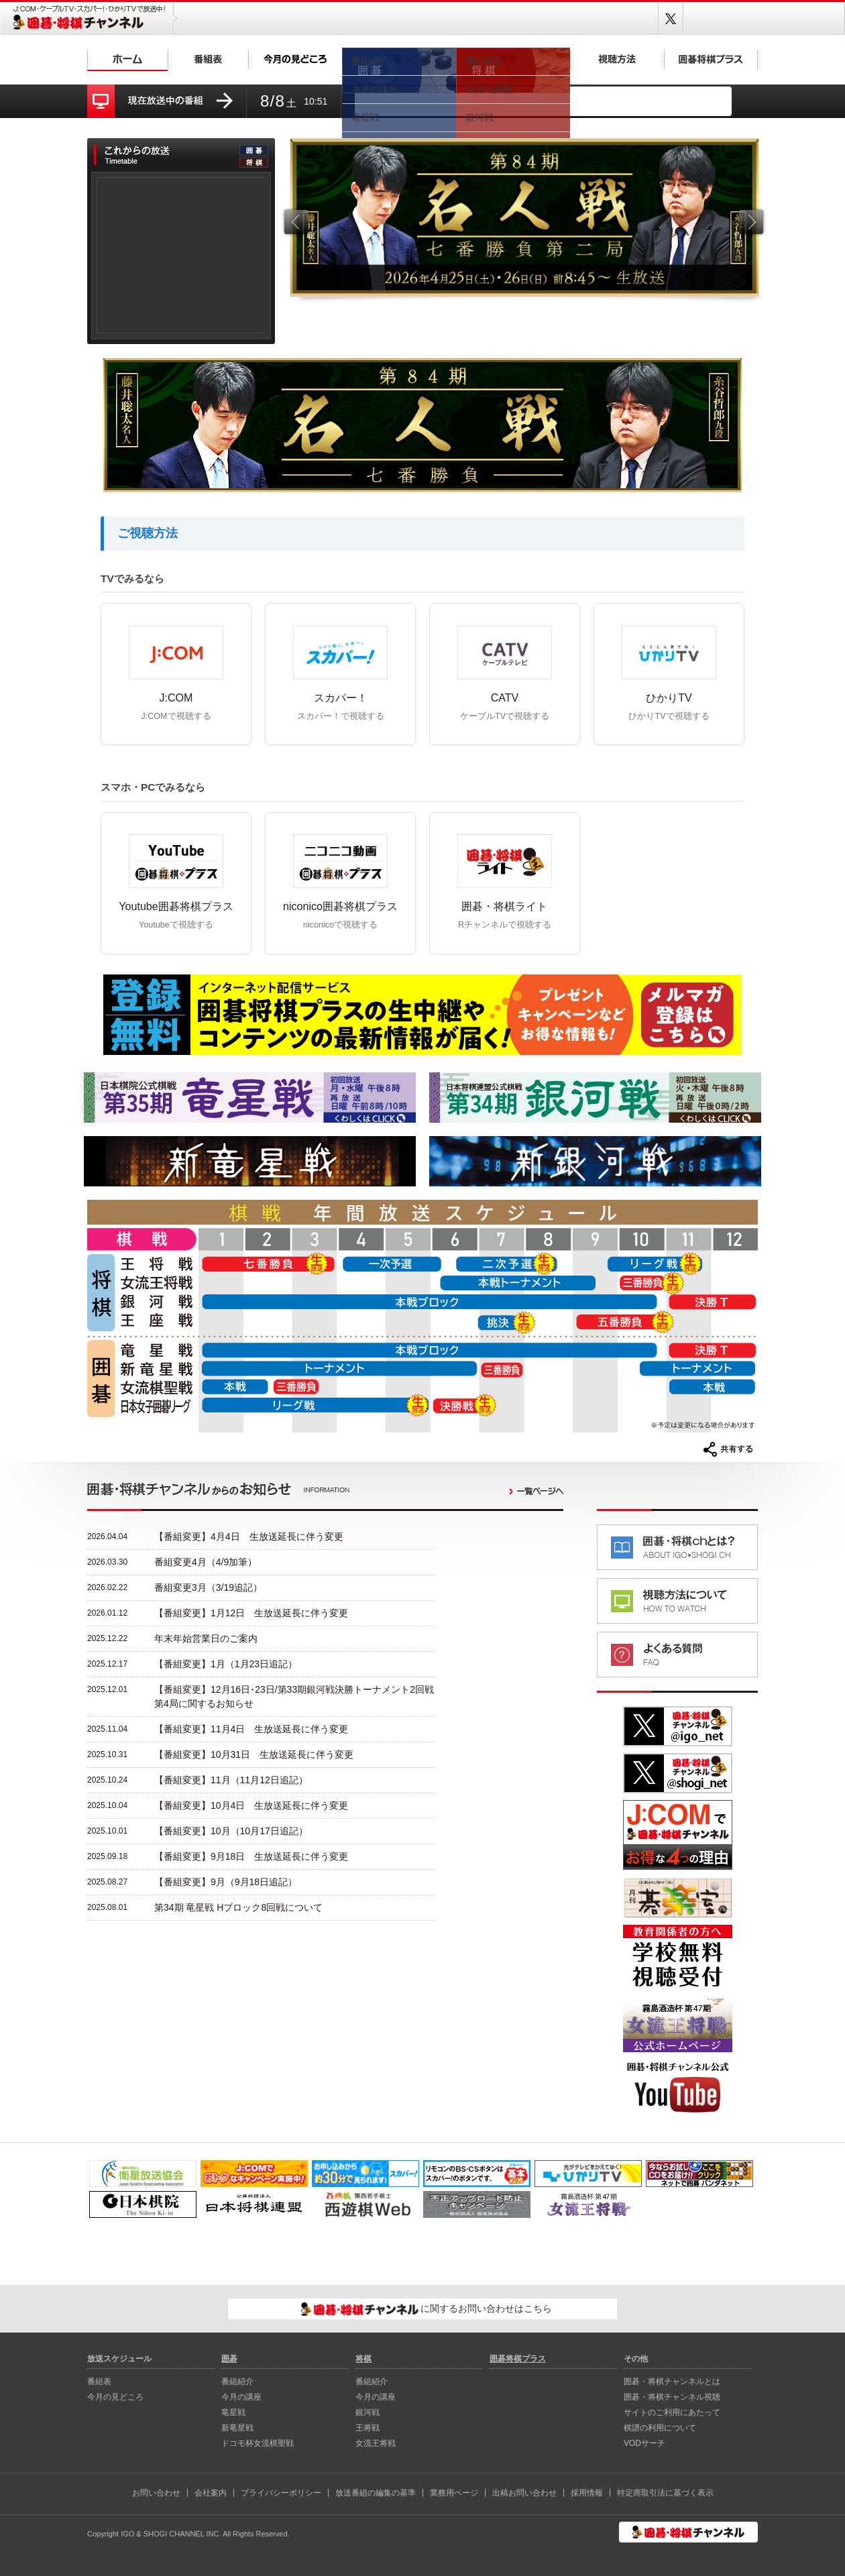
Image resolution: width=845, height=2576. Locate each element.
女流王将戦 (375, 2443)
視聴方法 (617, 59)
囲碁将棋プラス (711, 59)
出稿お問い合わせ (524, 2493)
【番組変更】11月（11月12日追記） (231, 1780)
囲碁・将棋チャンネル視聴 (672, 2397)
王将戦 (367, 2427)
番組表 (208, 59)
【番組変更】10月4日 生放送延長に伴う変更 (251, 1805)
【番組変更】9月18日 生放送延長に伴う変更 (251, 1856)
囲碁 (399, 59)
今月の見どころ (295, 59)
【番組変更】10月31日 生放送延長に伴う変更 (253, 1754)
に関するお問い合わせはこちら (427, 2309)
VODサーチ (644, 2443)
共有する (728, 1449)
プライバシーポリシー (281, 2493)
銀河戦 (367, 2412)
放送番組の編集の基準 (375, 2493)
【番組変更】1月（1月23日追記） (225, 1664)
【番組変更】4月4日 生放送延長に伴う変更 (248, 1536)
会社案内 (210, 2493)
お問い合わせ (156, 2493)
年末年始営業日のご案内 (206, 1638)
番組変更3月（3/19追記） (208, 1587)
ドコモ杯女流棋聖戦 (257, 2443)
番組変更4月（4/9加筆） (205, 1562)
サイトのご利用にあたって (672, 2412)
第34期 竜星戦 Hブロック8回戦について (238, 1907)
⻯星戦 (233, 2412)
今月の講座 (241, 2397)
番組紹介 (237, 2381)
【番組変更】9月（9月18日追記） (225, 1882)
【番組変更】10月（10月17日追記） (231, 1831)
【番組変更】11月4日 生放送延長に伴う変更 (251, 1729)
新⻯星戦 (237, 2427)
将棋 (513, 59)
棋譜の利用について (660, 2427)
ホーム (127, 59)
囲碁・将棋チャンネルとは (672, 2381)
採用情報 (587, 2493)
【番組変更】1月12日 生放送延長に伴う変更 (251, 1613)
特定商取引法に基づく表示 (665, 2493)
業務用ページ (454, 2493)
